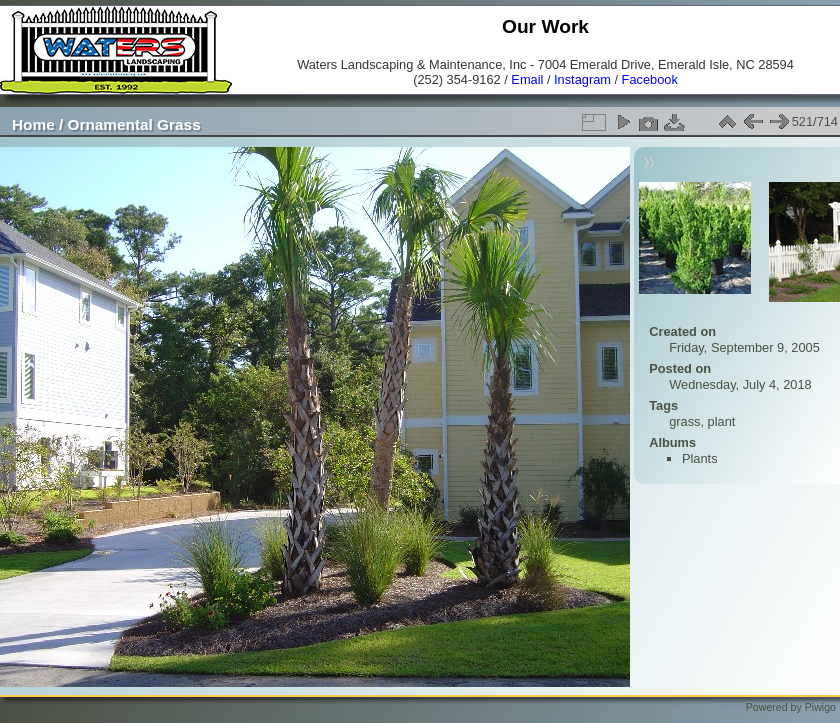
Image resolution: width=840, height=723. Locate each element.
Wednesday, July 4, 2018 (740, 384)
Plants (700, 458)
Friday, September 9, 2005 (744, 347)
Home (33, 124)
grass (684, 421)
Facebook (650, 79)
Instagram (582, 79)
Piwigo (820, 707)
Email (527, 79)
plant (722, 421)
